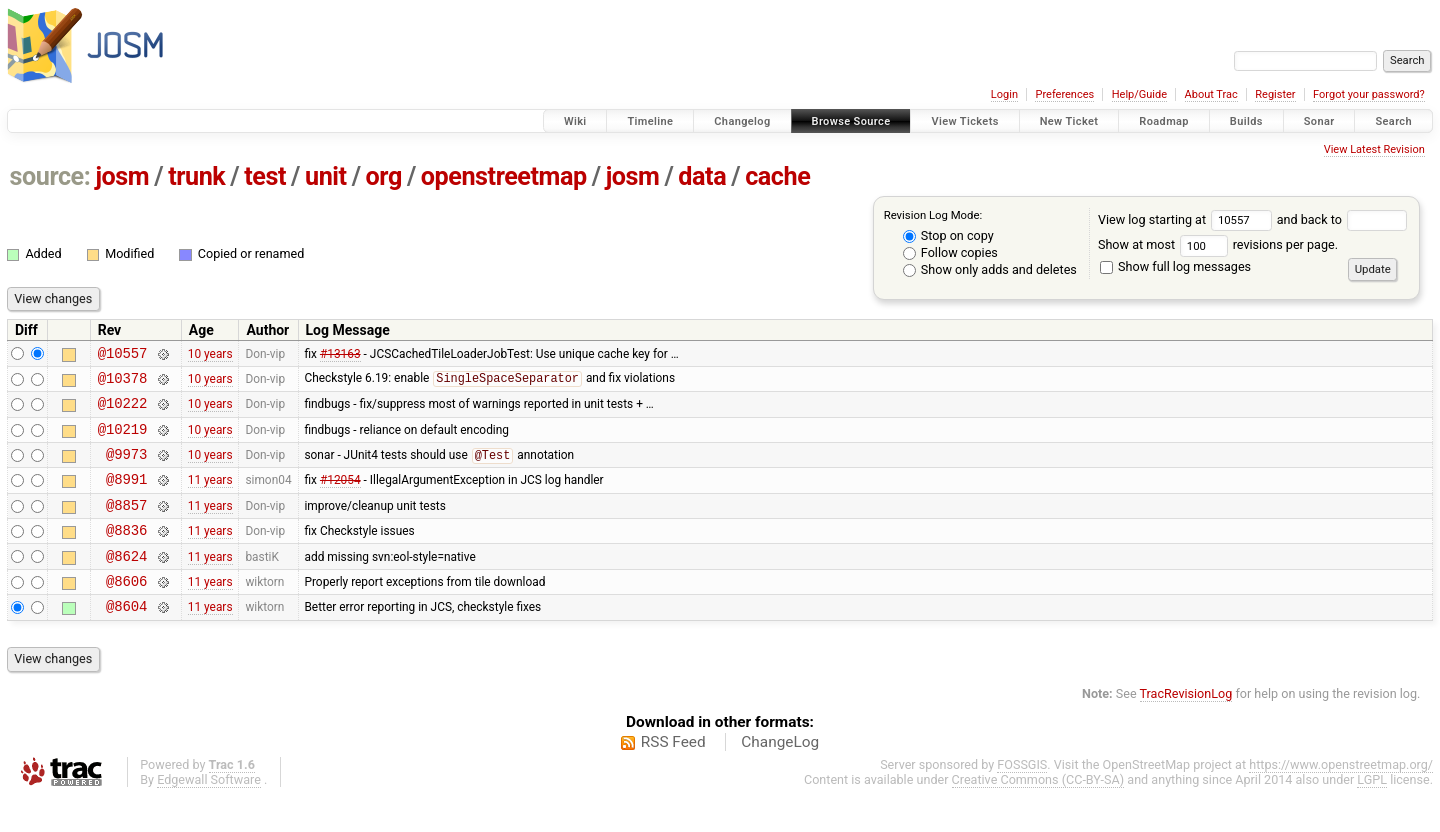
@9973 (126, 468)
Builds (1246, 121)
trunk (196, 176)
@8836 (126, 553)
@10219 (123, 440)
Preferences (1064, 94)
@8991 (126, 496)
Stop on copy (948, 235)
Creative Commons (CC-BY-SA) (1038, 812)
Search (1393, 121)
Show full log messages (1175, 266)
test (265, 176)
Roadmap (1164, 121)
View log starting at (1187, 219)
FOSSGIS (1022, 797)
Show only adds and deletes (990, 269)
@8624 (126, 582)
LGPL (1372, 812)
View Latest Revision (1374, 149)
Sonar (1319, 121)
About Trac (1211, 94)
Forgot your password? (1369, 94)
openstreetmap (504, 176)
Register (1275, 94)
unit (326, 176)
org (384, 176)
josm (122, 176)
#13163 (340, 355)
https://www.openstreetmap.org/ (1341, 797)
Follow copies (950, 252)
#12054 (340, 497)
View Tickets (964, 121)
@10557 (123, 355)
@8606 (126, 610)
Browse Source (851, 121)
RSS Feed (673, 775)
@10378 (123, 383)
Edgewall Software (209, 812)
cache (777, 176)
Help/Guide (1139, 94)
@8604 (126, 638)
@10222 (123, 411)
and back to (1342, 219)
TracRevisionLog (1186, 726)
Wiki (575, 121)
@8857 (126, 525)
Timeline (650, 121)
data (702, 176)
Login (1004, 94)
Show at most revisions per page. (1218, 244)
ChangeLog (780, 775)
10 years (210, 355)
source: (50, 176)
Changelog (742, 121)
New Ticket (1069, 121)
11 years (210, 497)
